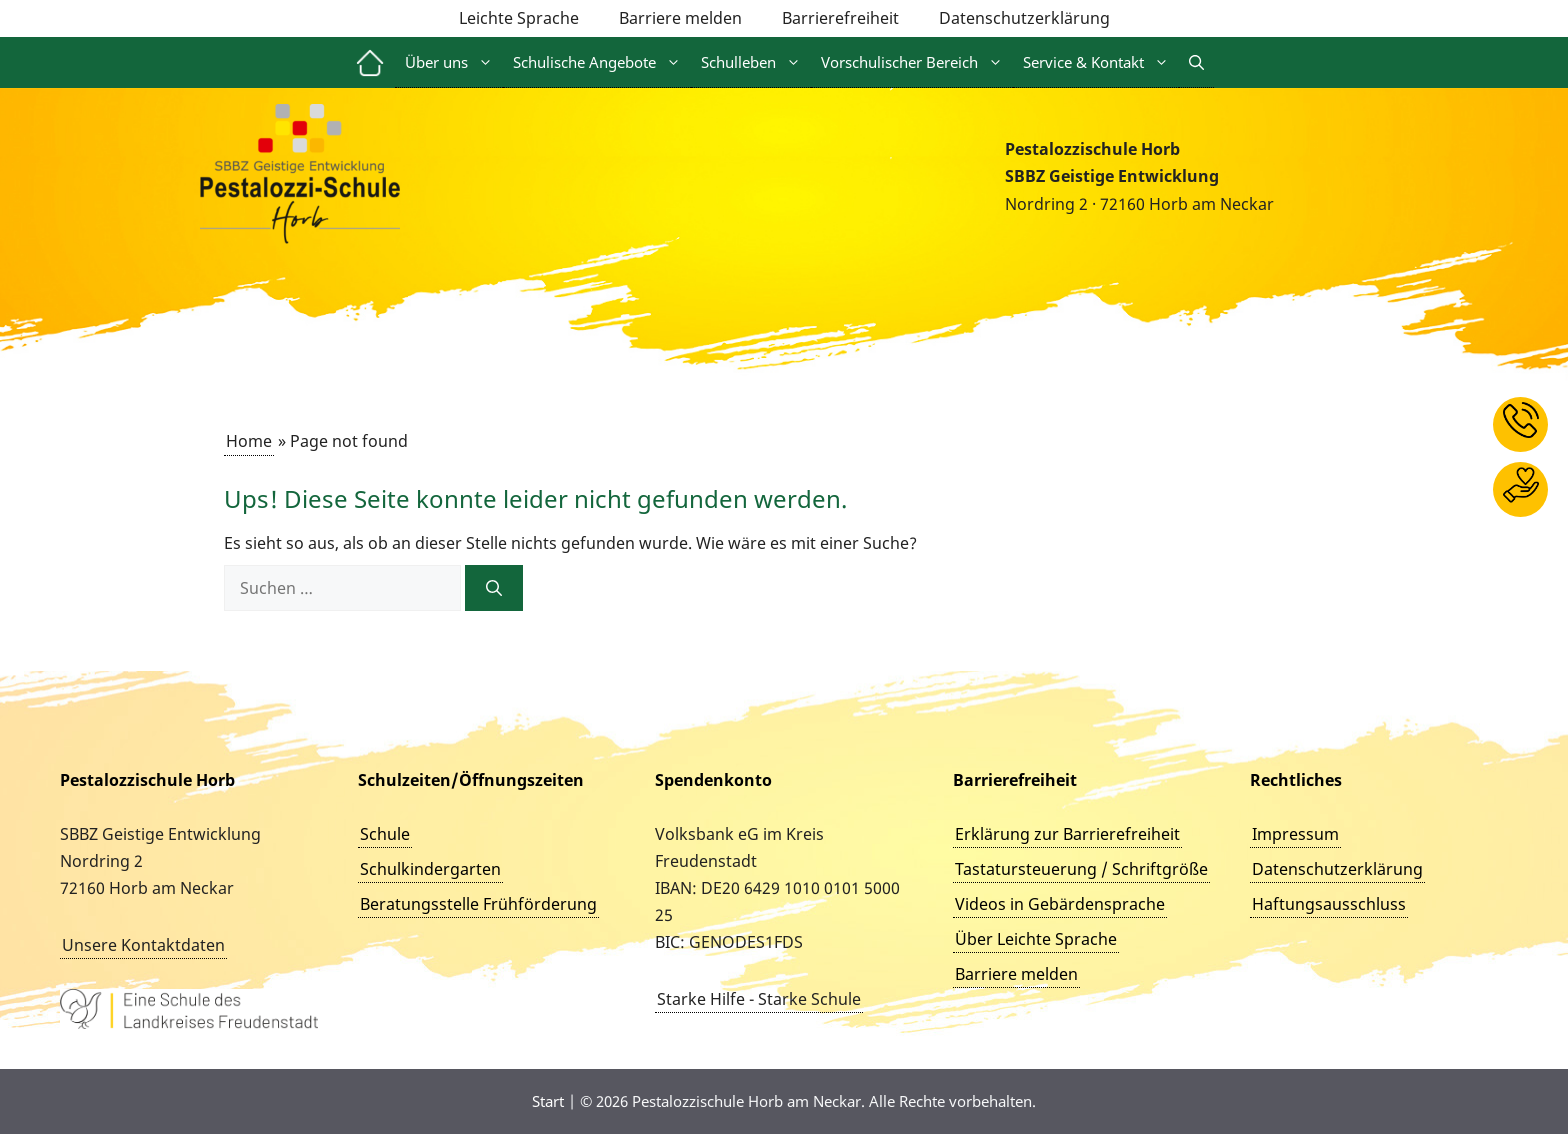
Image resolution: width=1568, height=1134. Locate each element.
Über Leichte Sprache (1036, 939)
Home (249, 441)
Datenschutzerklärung (1024, 18)
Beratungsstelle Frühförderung (478, 904)
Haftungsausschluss (1329, 904)
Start (548, 1101)
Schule (385, 834)
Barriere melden (680, 18)
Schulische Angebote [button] (602, 62)
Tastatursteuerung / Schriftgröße (1081, 869)
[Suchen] (494, 588)
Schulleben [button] (756, 62)
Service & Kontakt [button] (1101, 62)
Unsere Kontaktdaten (143, 945)
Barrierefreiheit (840, 18)
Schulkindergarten (430, 869)
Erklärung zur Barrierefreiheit (1067, 834)
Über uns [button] (454, 62)
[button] (1196, 62)
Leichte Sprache (519, 18)
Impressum (1295, 834)
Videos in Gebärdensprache (1060, 904)
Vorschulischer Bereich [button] (917, 62)
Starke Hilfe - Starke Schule (759, 999)
